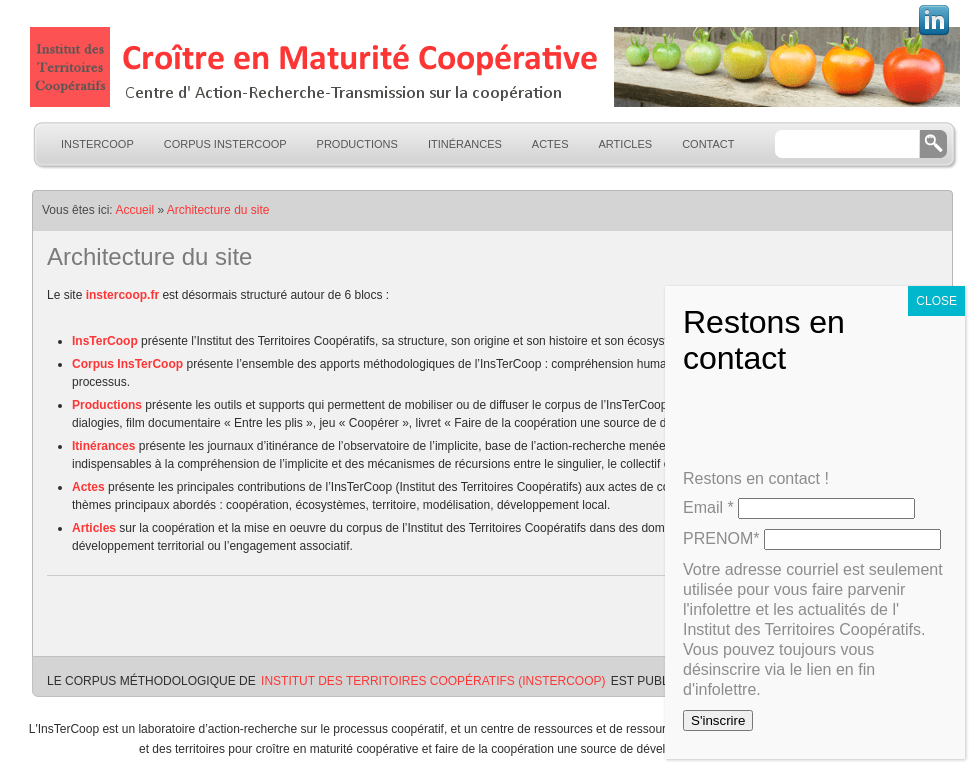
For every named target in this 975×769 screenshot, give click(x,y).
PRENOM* (721, 538)
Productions (357, 144)
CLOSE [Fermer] (936, 301)
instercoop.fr (122, 295)
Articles (626, 144)
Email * (708, 507)
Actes (550, 144)
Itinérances (465, 144)
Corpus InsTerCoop (225, 144)
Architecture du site (218, 210)
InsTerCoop (97, 144)
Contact (708, 144)
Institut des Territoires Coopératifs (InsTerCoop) (433, 681)
